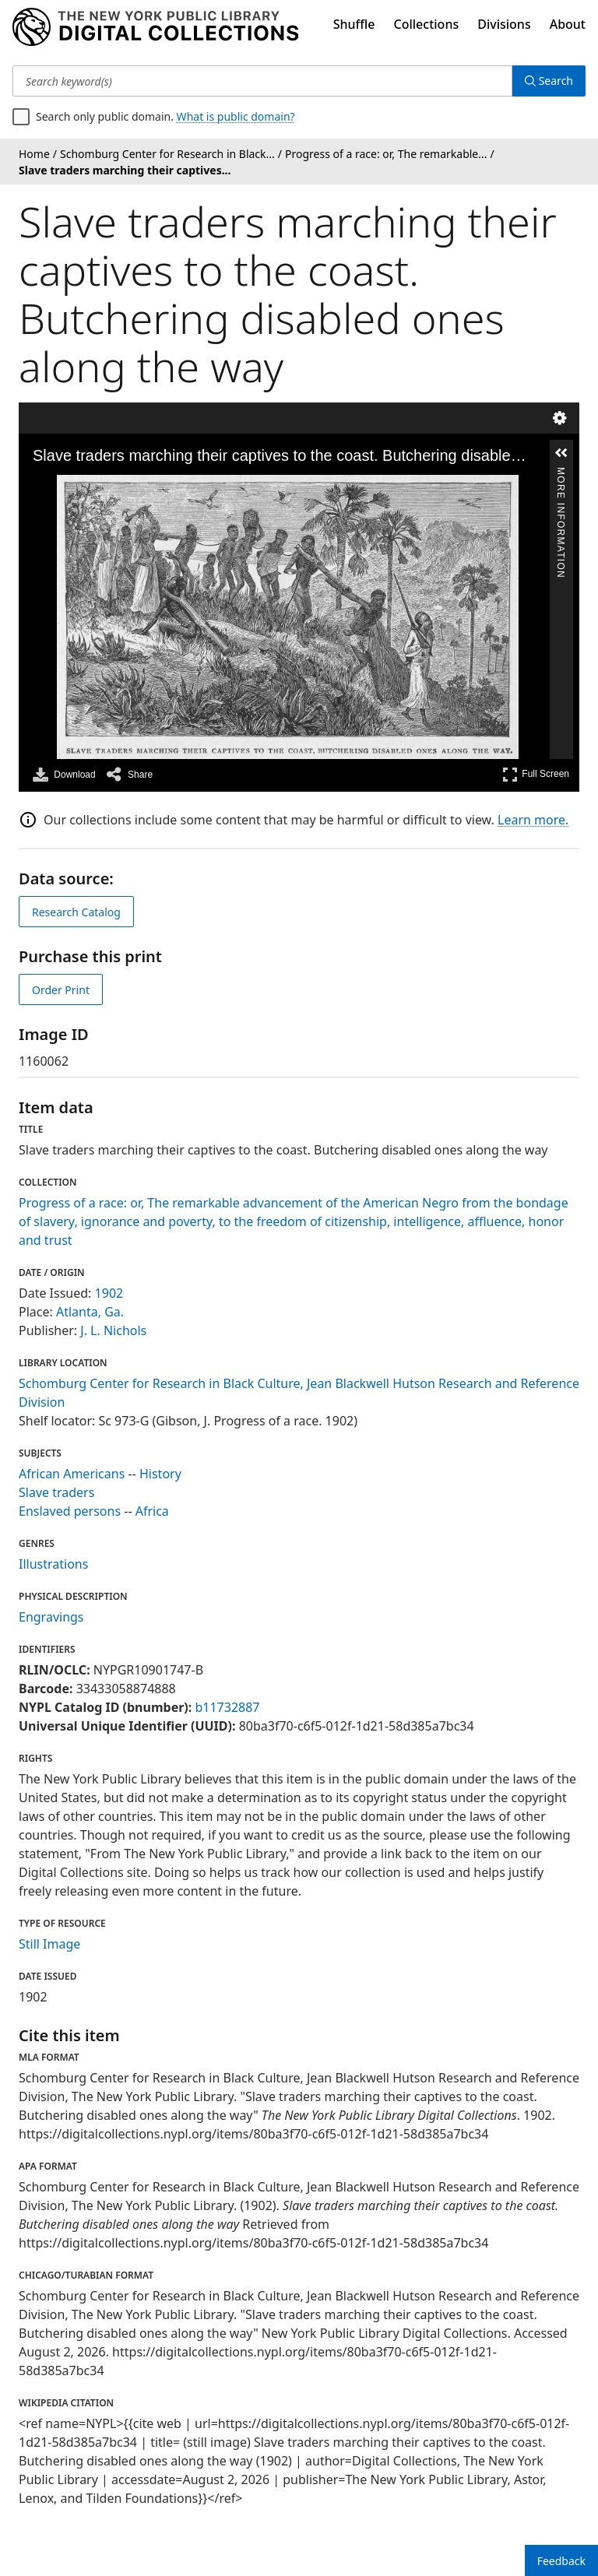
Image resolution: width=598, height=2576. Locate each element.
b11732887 (227, 1707)
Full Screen (535, 774)
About (568, 24)
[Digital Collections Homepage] (155, 27)
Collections (426, 24)
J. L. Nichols (113, 1330)
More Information (560, 473)
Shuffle (354, 24)
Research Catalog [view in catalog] (76, 912)
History (160, 1473)
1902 (109, 1293)
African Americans (72, 1473)
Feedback (561, 2560)
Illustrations (53, 1564)
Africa (152, 1511)
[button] (561, 453)
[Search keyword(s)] (262, 81)
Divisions (503, 24)
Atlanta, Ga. (90, 1311)
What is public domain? (236, 116)
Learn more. (533, 819)
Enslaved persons (70, 1511)
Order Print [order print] (61, 989)
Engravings (51, 1616)
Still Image (49, 1943)
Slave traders (56, 1492)
